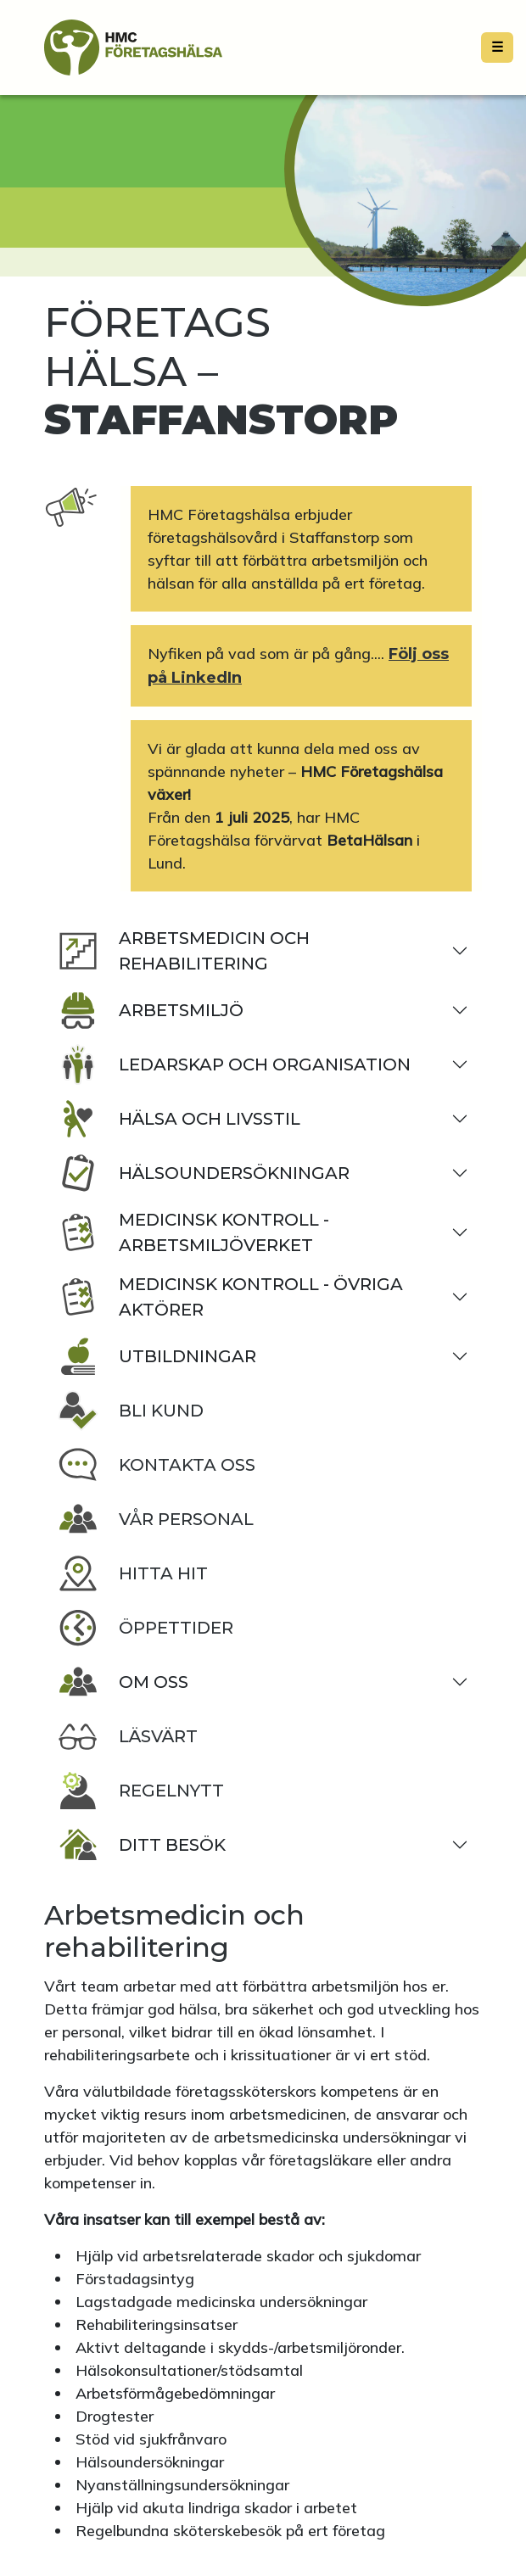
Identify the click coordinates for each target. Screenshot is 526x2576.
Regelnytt (141, 1790)
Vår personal (156, 1519)
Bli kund (131, 1410)
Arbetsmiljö (150, 1010)
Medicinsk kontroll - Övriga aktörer (230, 1297)
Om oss (123, 1682)
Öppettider (145, 1627)
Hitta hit (133, 1573)
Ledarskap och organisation (234, 1064)
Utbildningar (157, 1356)
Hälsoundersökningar (204, 1173)
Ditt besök (142, 1844)
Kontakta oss (156, 1464)
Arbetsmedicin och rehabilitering (184, 951)
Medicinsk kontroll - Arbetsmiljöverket (193, 1232)
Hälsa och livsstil (179, 1118)
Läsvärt (128, 1736)
